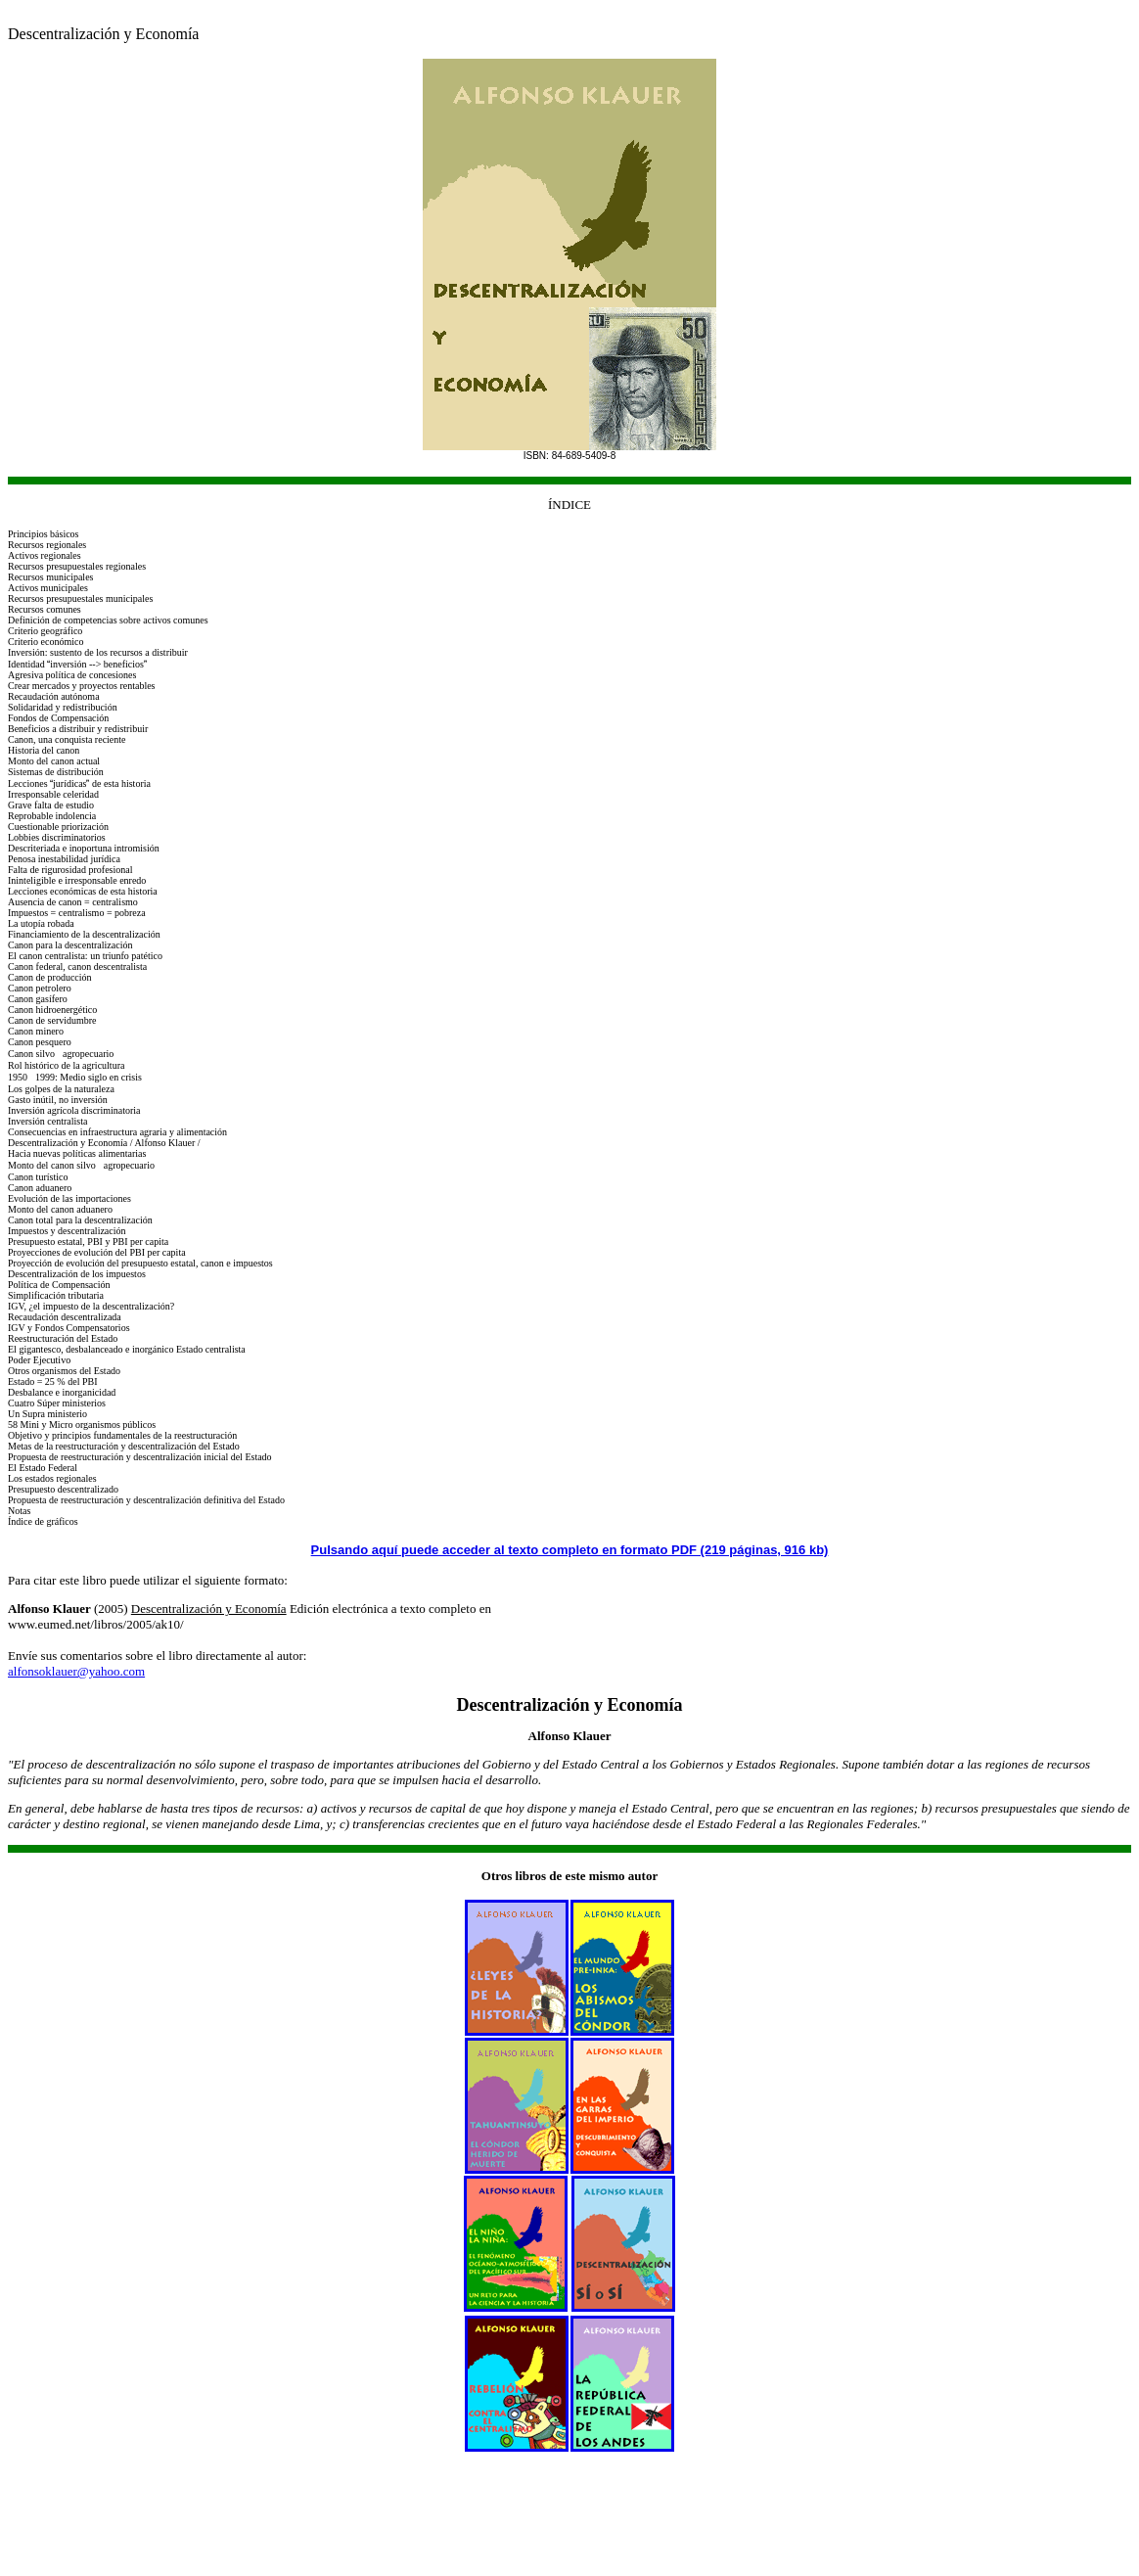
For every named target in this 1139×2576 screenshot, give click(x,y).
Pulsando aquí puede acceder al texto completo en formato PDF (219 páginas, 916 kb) (570, 1549)
